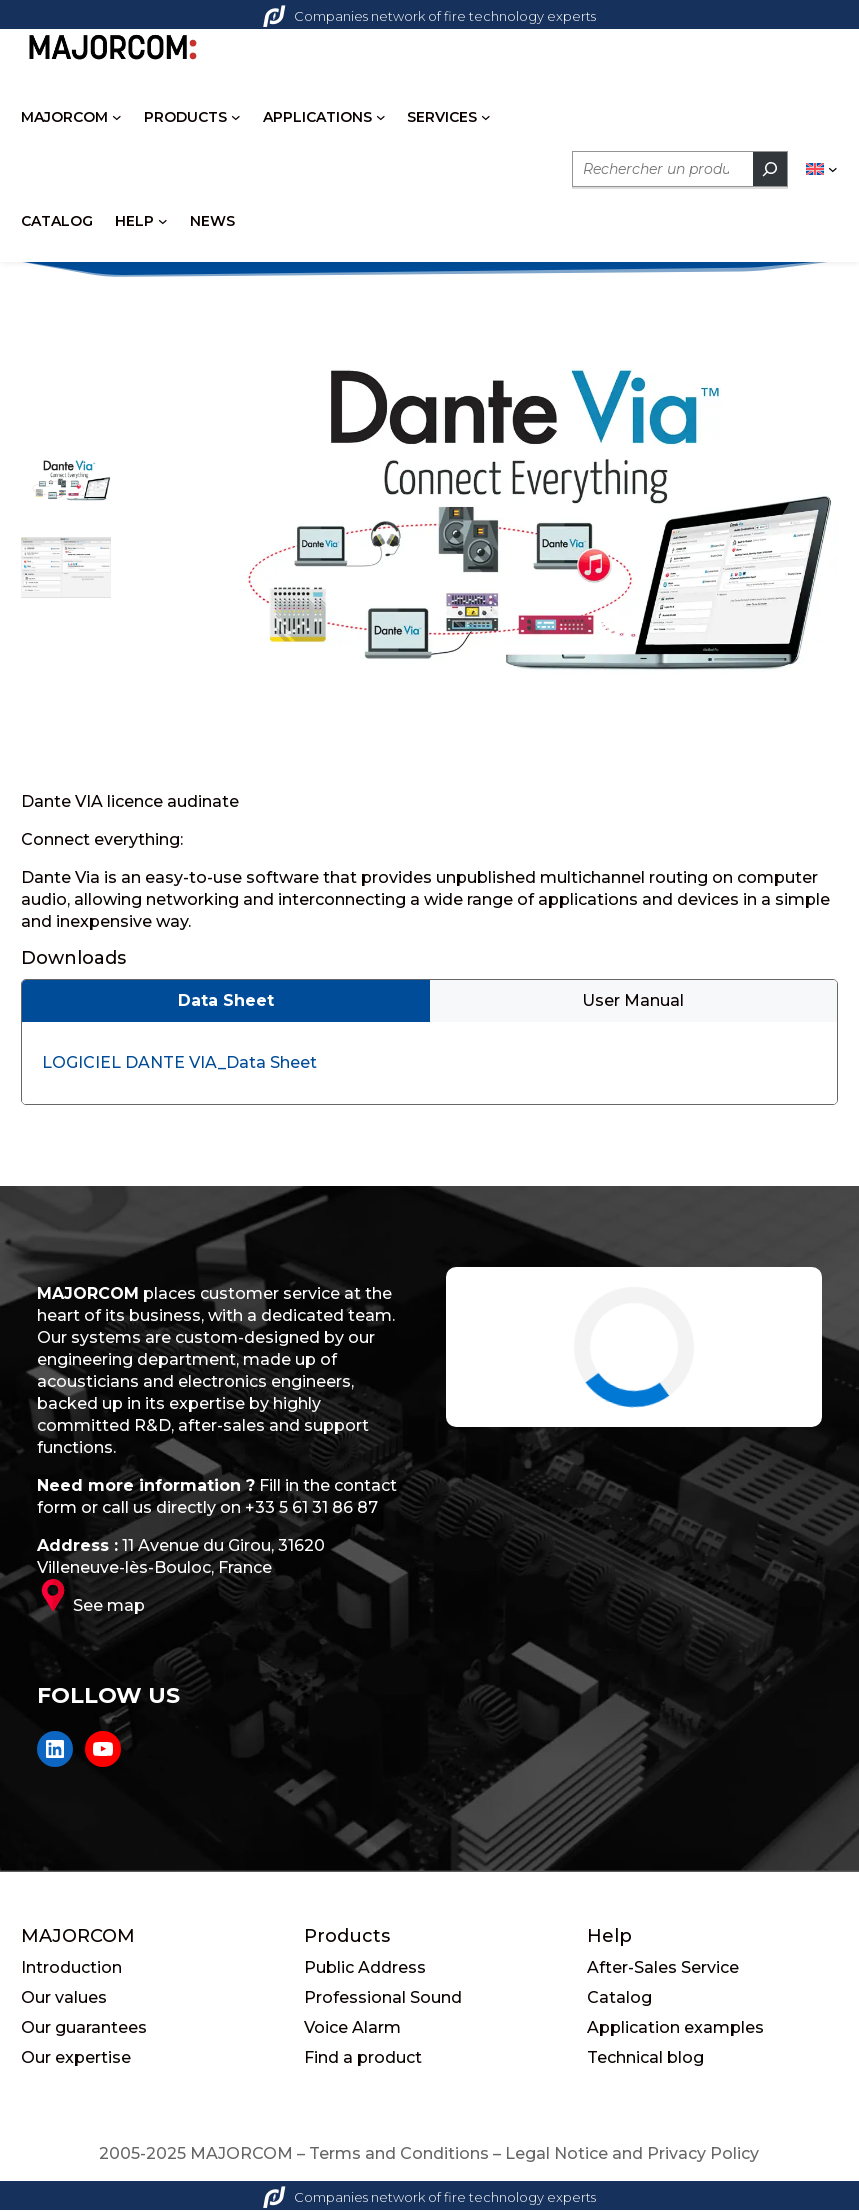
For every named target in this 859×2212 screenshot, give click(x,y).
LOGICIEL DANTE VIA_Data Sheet (179, 1064)
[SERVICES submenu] (486, 117)
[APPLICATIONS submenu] (381, 117)
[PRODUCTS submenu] (236, 117)
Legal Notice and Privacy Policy (632, 2155)
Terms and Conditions (399, 2155)
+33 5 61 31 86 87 (311, 1509)
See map (109, 1607)
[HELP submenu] (163, 221)
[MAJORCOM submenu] (117, 117)
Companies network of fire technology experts (429, 16)
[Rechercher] (770, 169)
